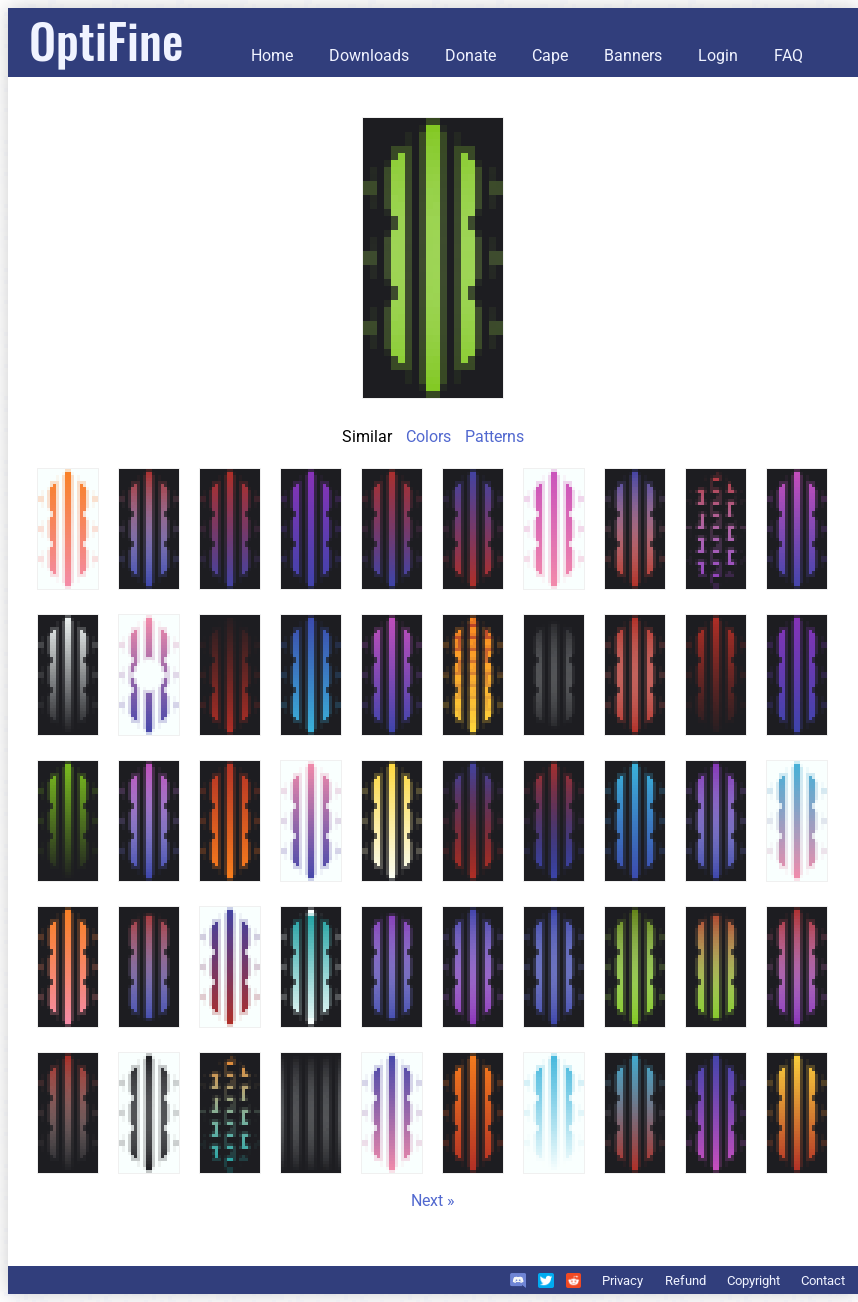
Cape (550, 55)
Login (718, 55)
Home (272, 55)
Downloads (369, 55)
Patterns (494, 436)
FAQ (788, 55)
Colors (428, 436)
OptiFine (106, 39)
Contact (823, 1280)
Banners (633, 55)
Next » (433, 1200)
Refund (685, 1280)
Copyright (753, 1280)
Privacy (622, 1280)
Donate (470, 55)
